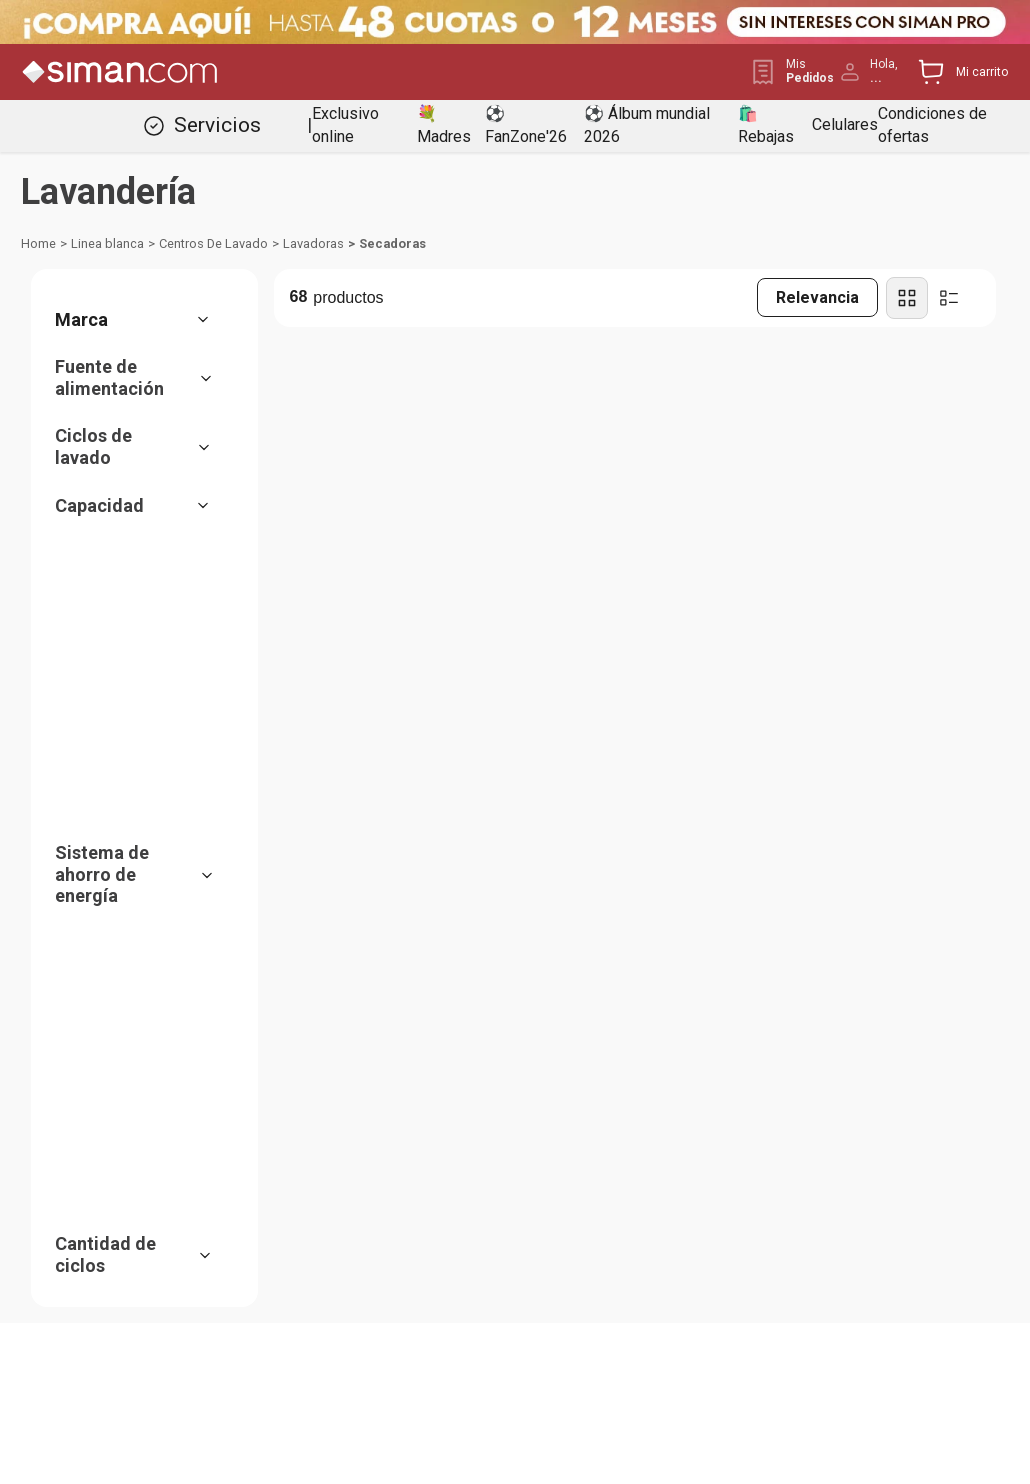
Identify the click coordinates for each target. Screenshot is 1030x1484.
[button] (142, 320)
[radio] (907, 298)
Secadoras (392, 243)
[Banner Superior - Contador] (515, 22)
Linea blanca (107, 243)
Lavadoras (313, 243)
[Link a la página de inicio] (38, 244)
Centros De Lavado (213, 243)
